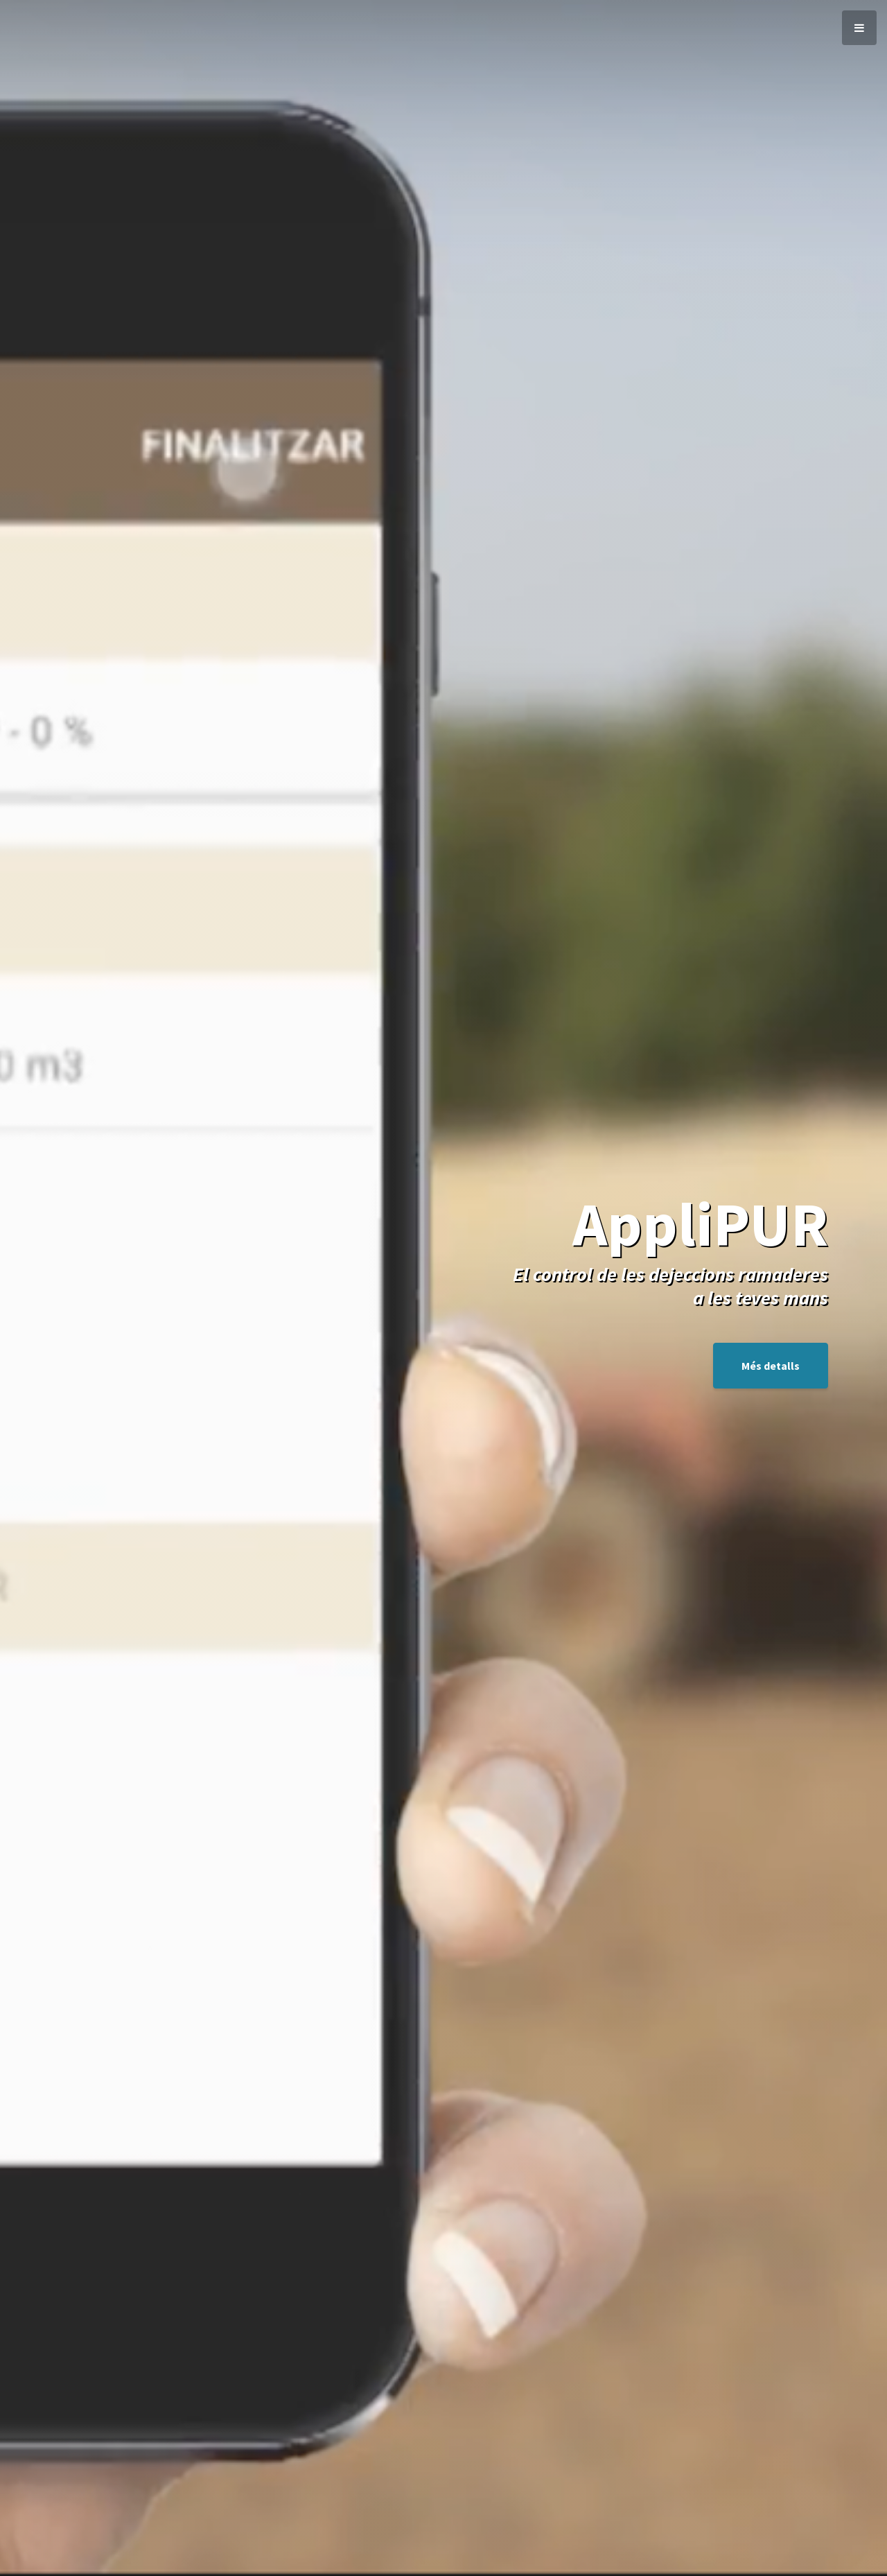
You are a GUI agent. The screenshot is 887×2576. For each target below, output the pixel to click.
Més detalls (770, 1366)
